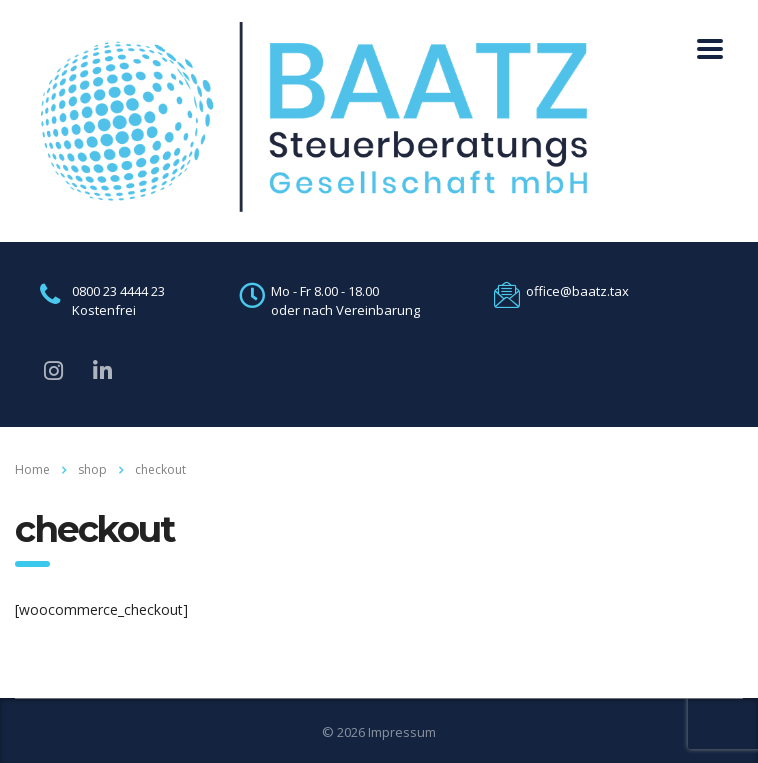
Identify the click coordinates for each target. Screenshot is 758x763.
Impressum (402, 732)
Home (32, 469)
